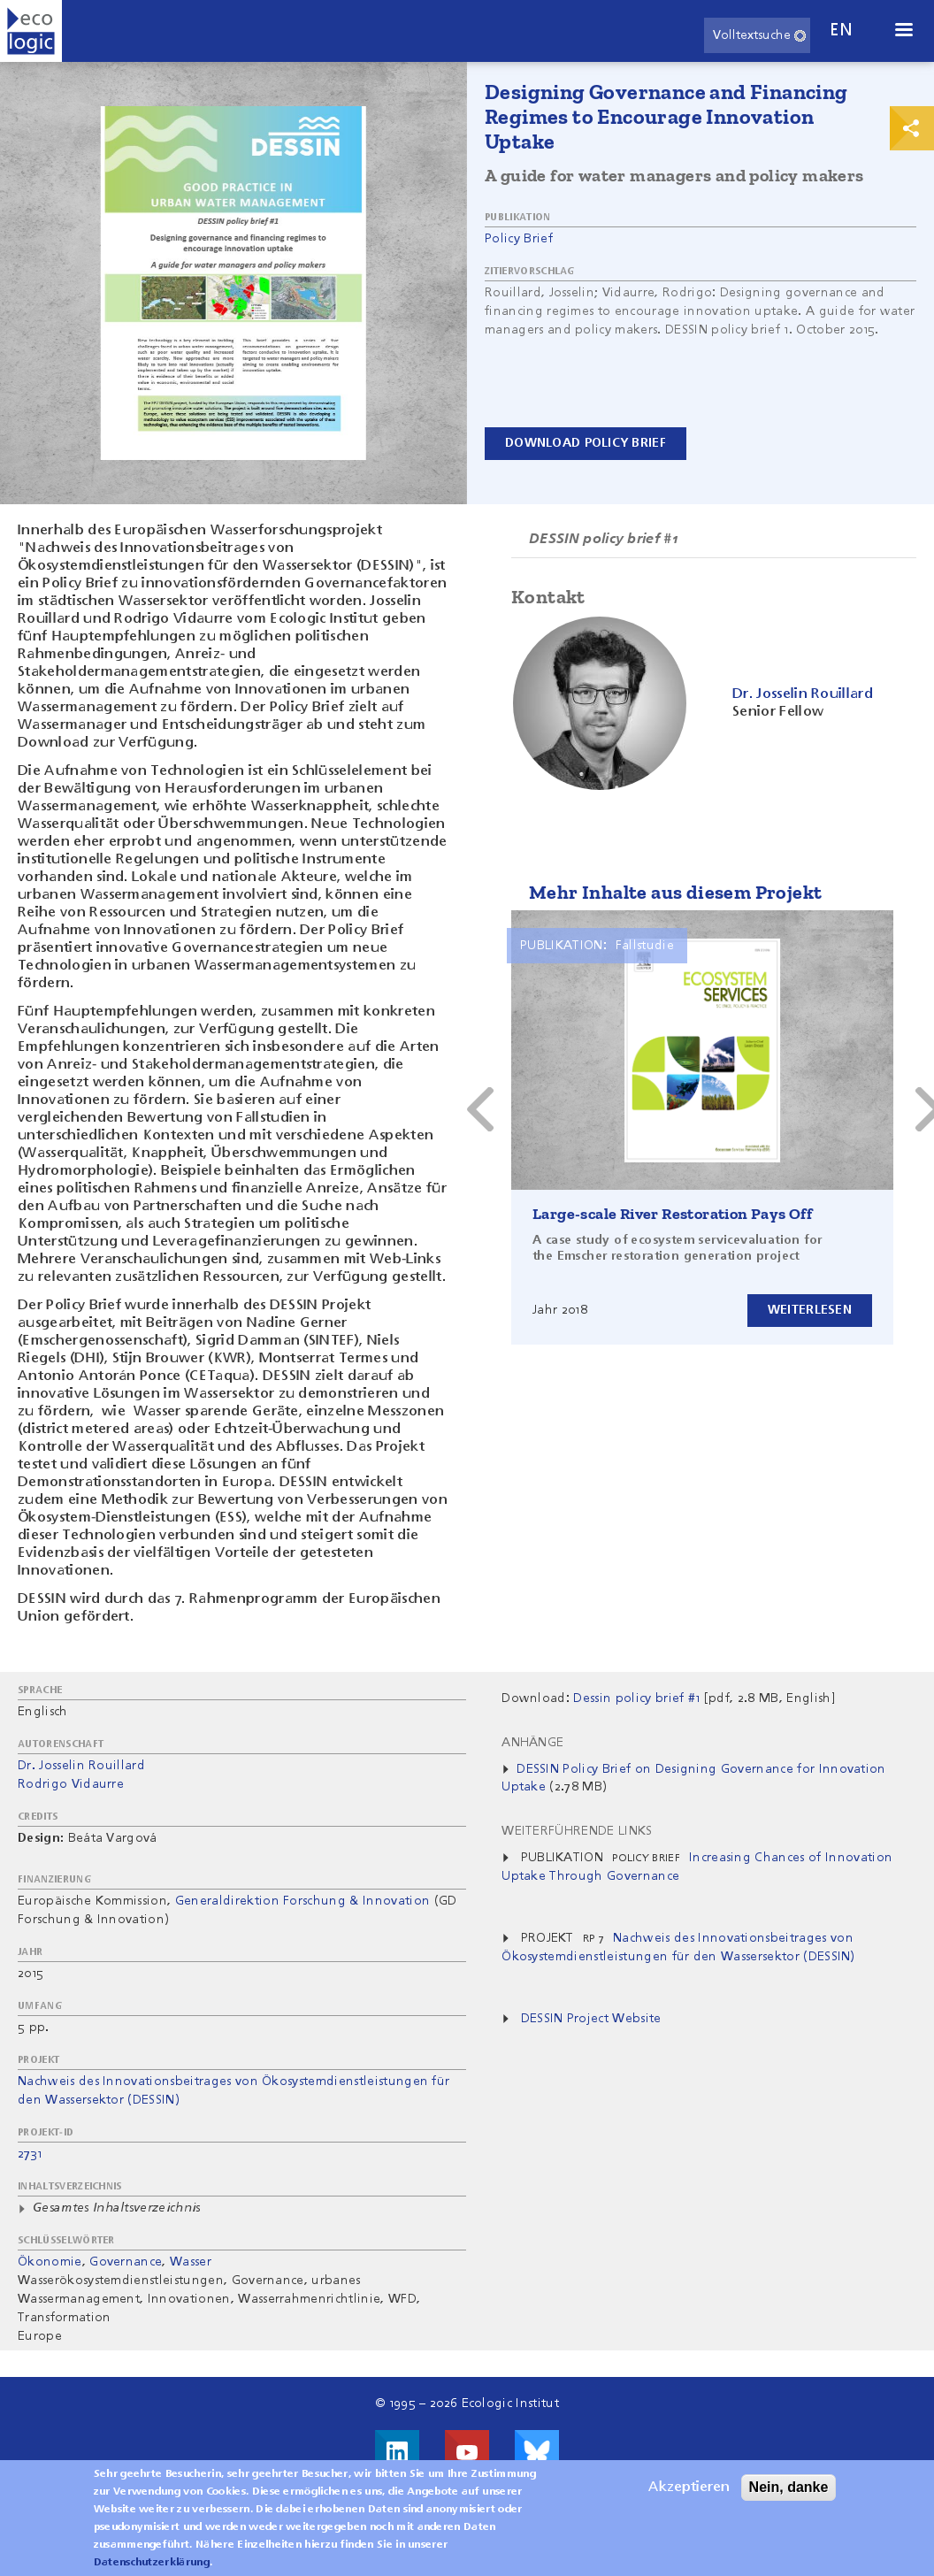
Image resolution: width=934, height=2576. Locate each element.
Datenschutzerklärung (152, 2562)
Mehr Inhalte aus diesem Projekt (675, 892)
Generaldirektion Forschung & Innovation (302, 1901)
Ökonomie (50, 2262)
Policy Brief (519, 239)
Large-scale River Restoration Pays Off (672, 1213)
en (841, 30)
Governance (125, 2262)
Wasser (190, 2262)
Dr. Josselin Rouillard (81, 1766)
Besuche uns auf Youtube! (467, 2452)
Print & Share (912, 128)
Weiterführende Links (576, 1831)
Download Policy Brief (585, 443)
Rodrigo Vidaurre (71, 1784)
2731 (30, 2154)
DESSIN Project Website (591, 2018)
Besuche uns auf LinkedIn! (397, 2452)
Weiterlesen (810, 1310)
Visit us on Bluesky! (537, 2452)
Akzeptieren (689, 2487)
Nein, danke (789, 2487)
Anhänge (532, 1742)
